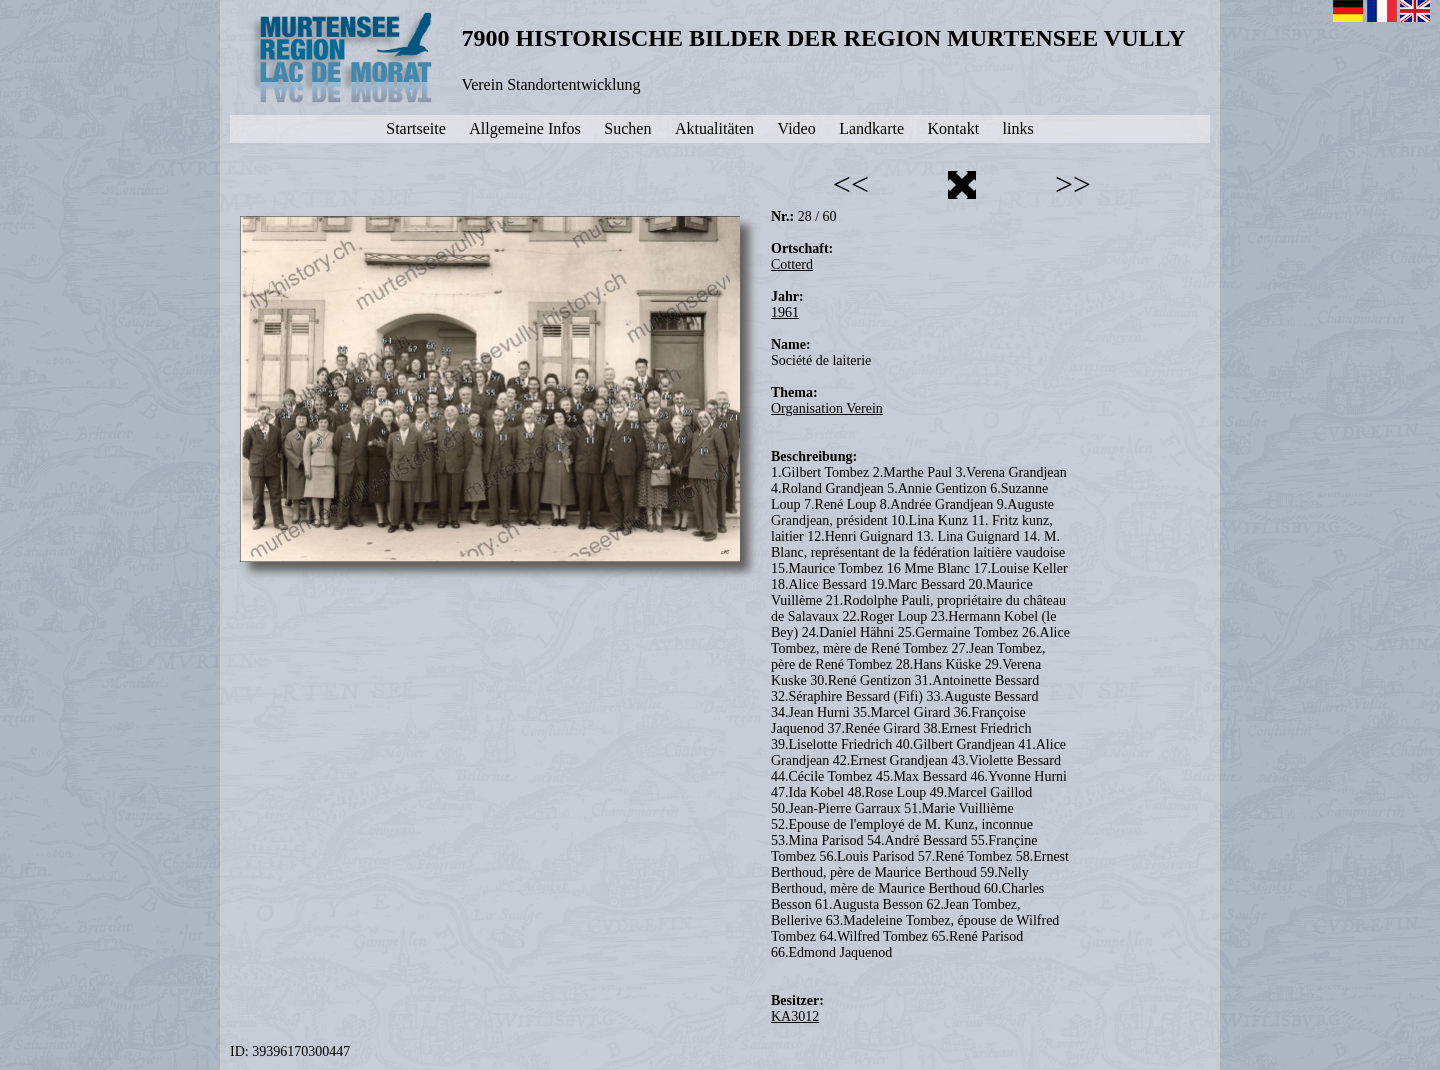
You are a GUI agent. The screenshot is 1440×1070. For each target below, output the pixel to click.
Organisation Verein (827, 408)
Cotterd (792, 264)
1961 (785, 312)
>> (1073, 184)
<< (851, 184)
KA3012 (795, 1016)
